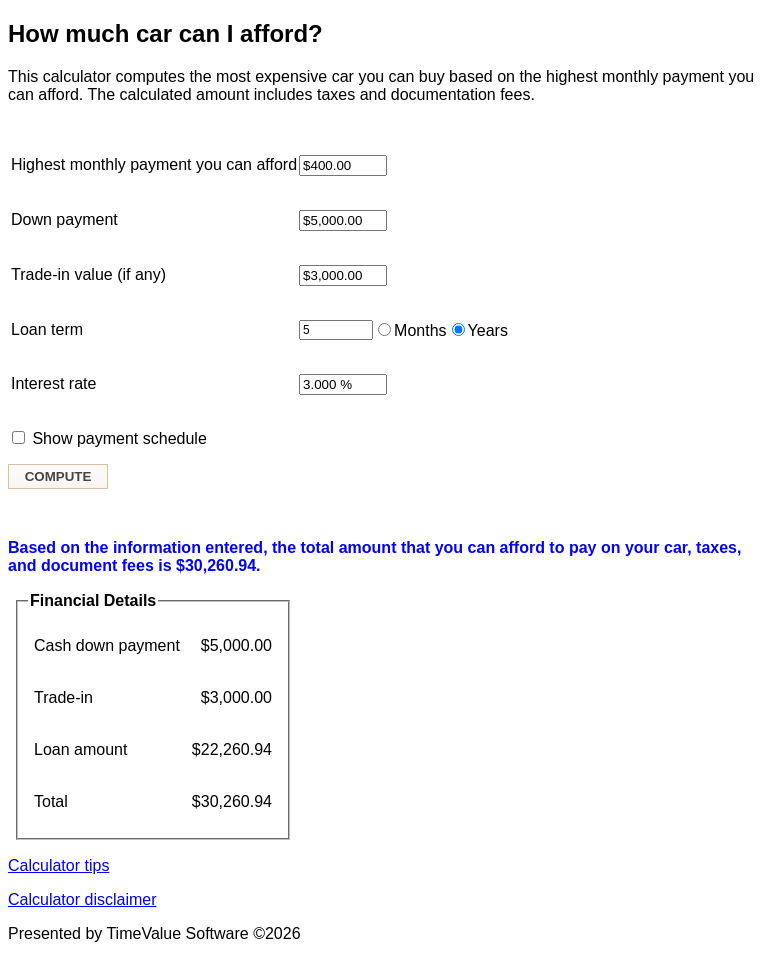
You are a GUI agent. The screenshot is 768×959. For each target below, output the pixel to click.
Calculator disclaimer (82, 899)
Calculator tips (58, 865)
